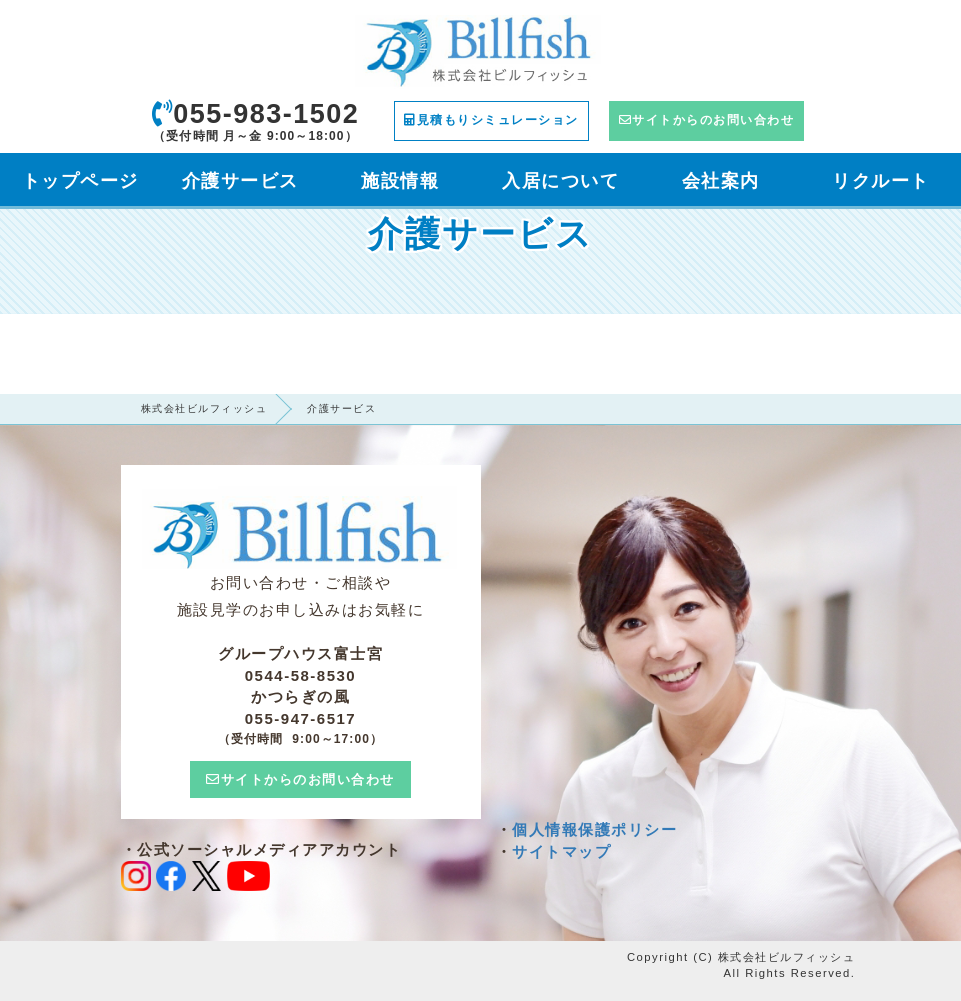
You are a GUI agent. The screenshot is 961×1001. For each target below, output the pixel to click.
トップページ (80, 181)
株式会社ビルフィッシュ (204, 408)
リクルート (881, 181)
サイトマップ (561, 851)
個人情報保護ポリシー (594, 829)
